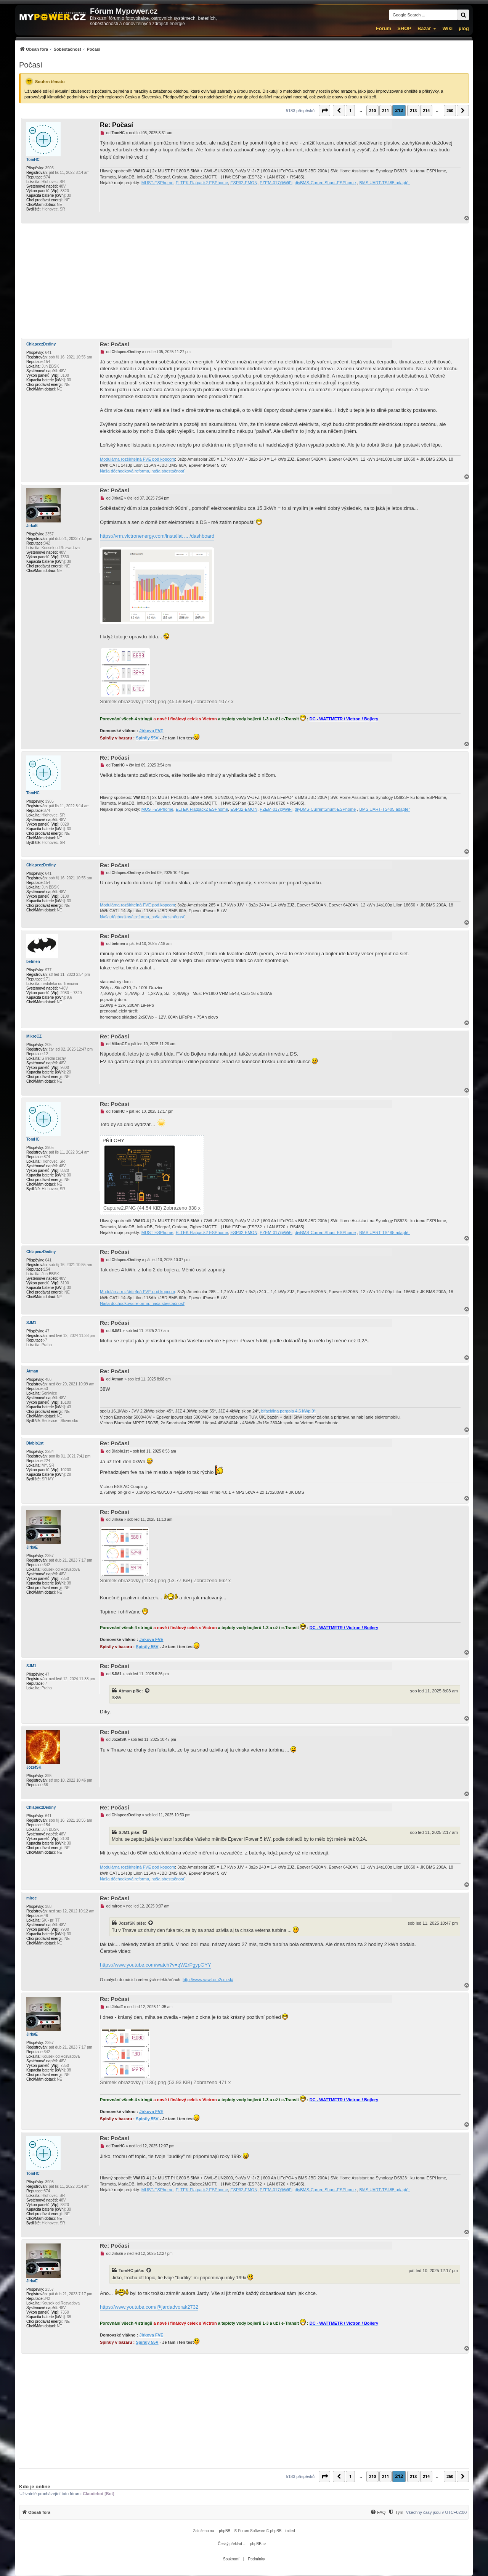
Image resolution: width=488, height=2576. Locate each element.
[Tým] (395, 2512)
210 (372, 110)
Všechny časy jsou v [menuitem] (436, 2512)
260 (449, 110)
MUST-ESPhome (157, 182)
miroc (31, 1898)
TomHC (33, 159)
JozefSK (33, 1767)
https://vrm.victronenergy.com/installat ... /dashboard (157, 536)
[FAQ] (377, 2512)
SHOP (404, 28)
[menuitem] (59, 49)
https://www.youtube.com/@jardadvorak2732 (149, 2307)
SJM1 (31, 1323)
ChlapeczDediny (41, 344)
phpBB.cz (258, 2544)
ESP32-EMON (243, 182)
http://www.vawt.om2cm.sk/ (208, 1979)
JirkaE (32, 526)
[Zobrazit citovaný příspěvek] (147, 1690)
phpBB (224, 2531)
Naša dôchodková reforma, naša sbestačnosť (142, 471)
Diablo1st (34, 1443)
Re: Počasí (116, 125)
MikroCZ (34, 1036)
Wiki (447, 28)
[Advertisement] (244, 280)
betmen (33, 961)
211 (385, 110)
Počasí (30, 65)
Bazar (424, 28)
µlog (464, 28)
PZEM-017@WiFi (276, 182)
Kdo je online (34, 2486)
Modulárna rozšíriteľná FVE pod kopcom (137, 459)
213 (413, 110)
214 (426, 110)
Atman (32, 1371)
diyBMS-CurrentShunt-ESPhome (325, 182)
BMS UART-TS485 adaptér (384, 182)
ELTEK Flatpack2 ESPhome (202, 182)
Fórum (383, 28)
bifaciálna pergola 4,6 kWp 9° (288, 1411)
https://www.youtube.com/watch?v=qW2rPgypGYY (155, 1965)
